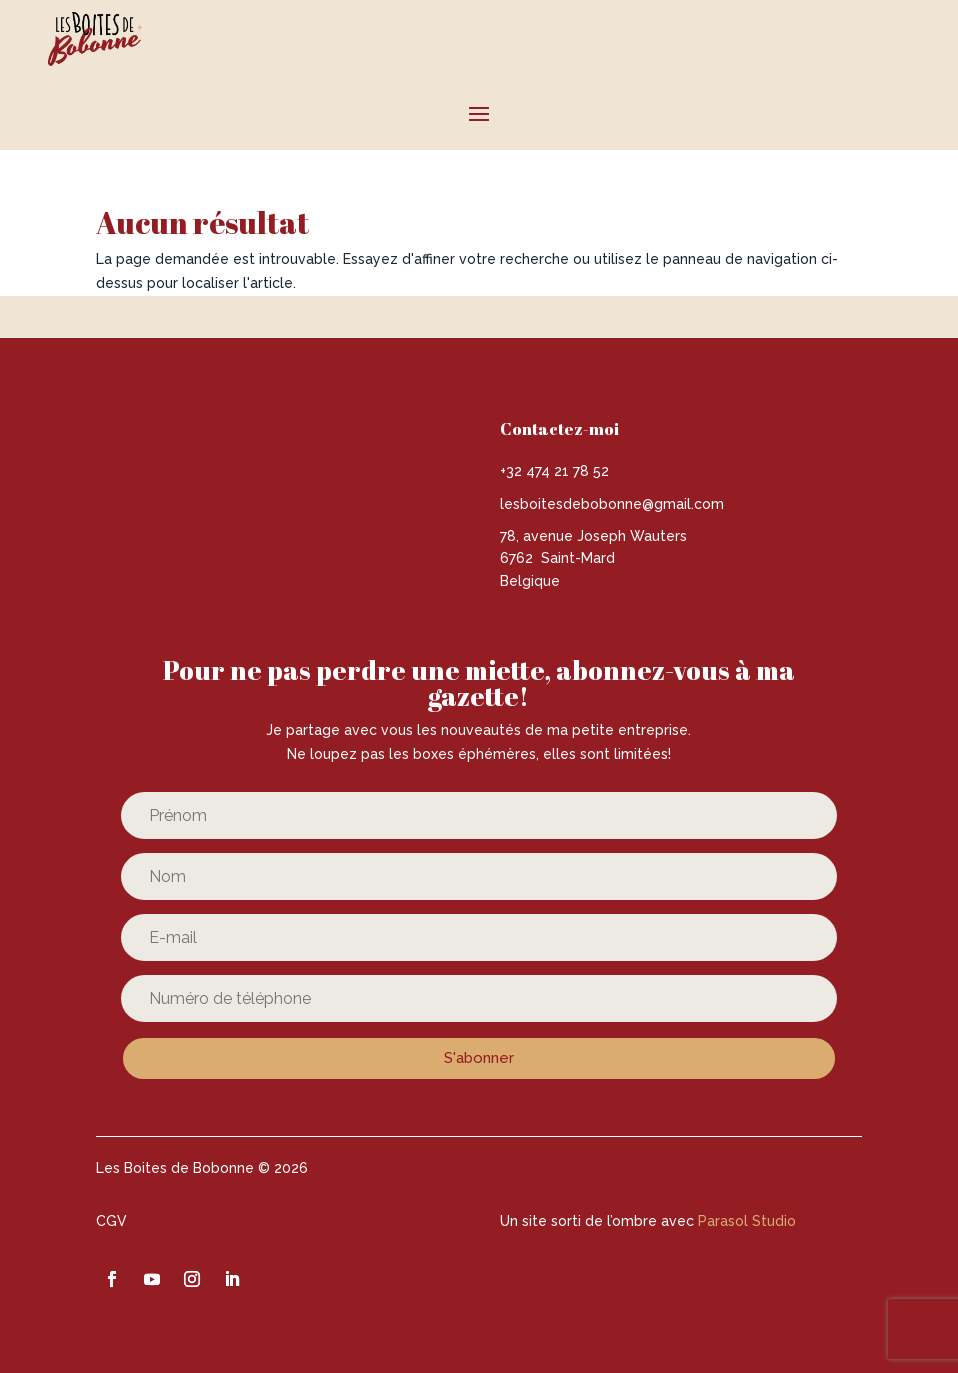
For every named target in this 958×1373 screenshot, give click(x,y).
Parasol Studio (747, 1221)
